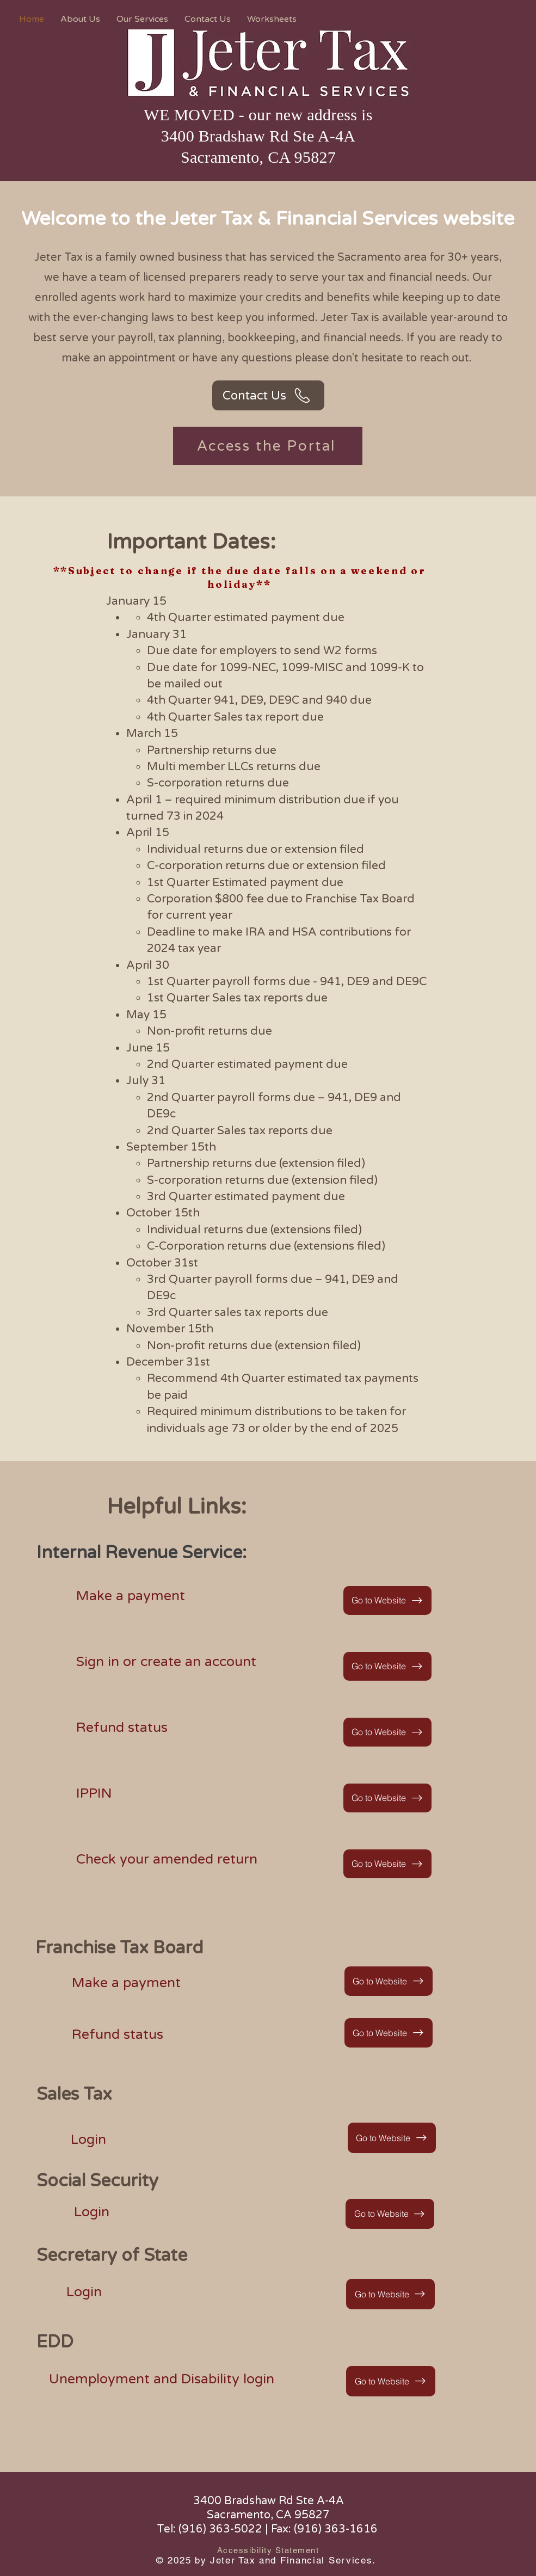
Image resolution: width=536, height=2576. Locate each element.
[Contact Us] (268, 395)
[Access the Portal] (267, 446)
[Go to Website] (387, 1600)
